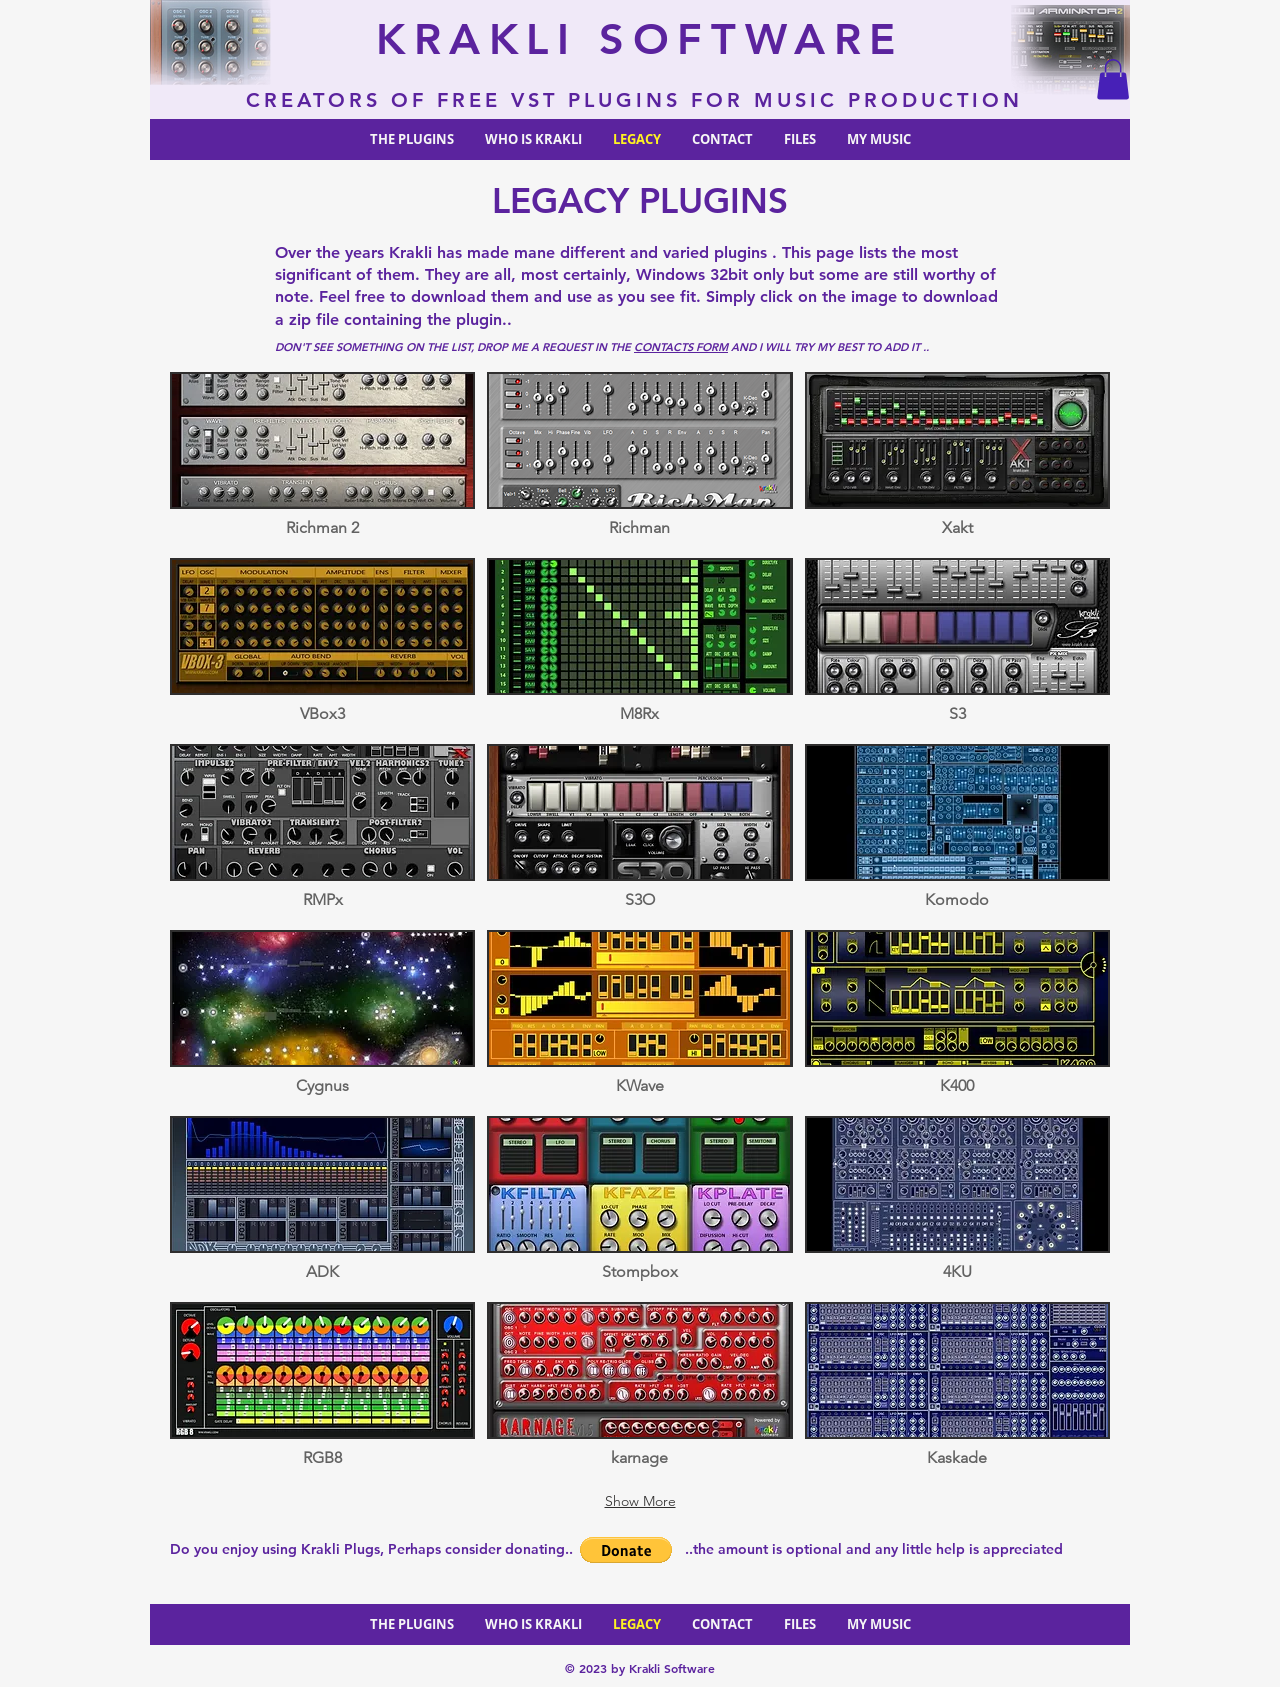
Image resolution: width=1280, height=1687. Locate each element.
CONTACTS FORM (681, 347)
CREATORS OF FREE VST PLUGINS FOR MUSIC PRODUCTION (639, 100)
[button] (1113, 79)
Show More (640, 1501)
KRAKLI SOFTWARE (640, 39)
